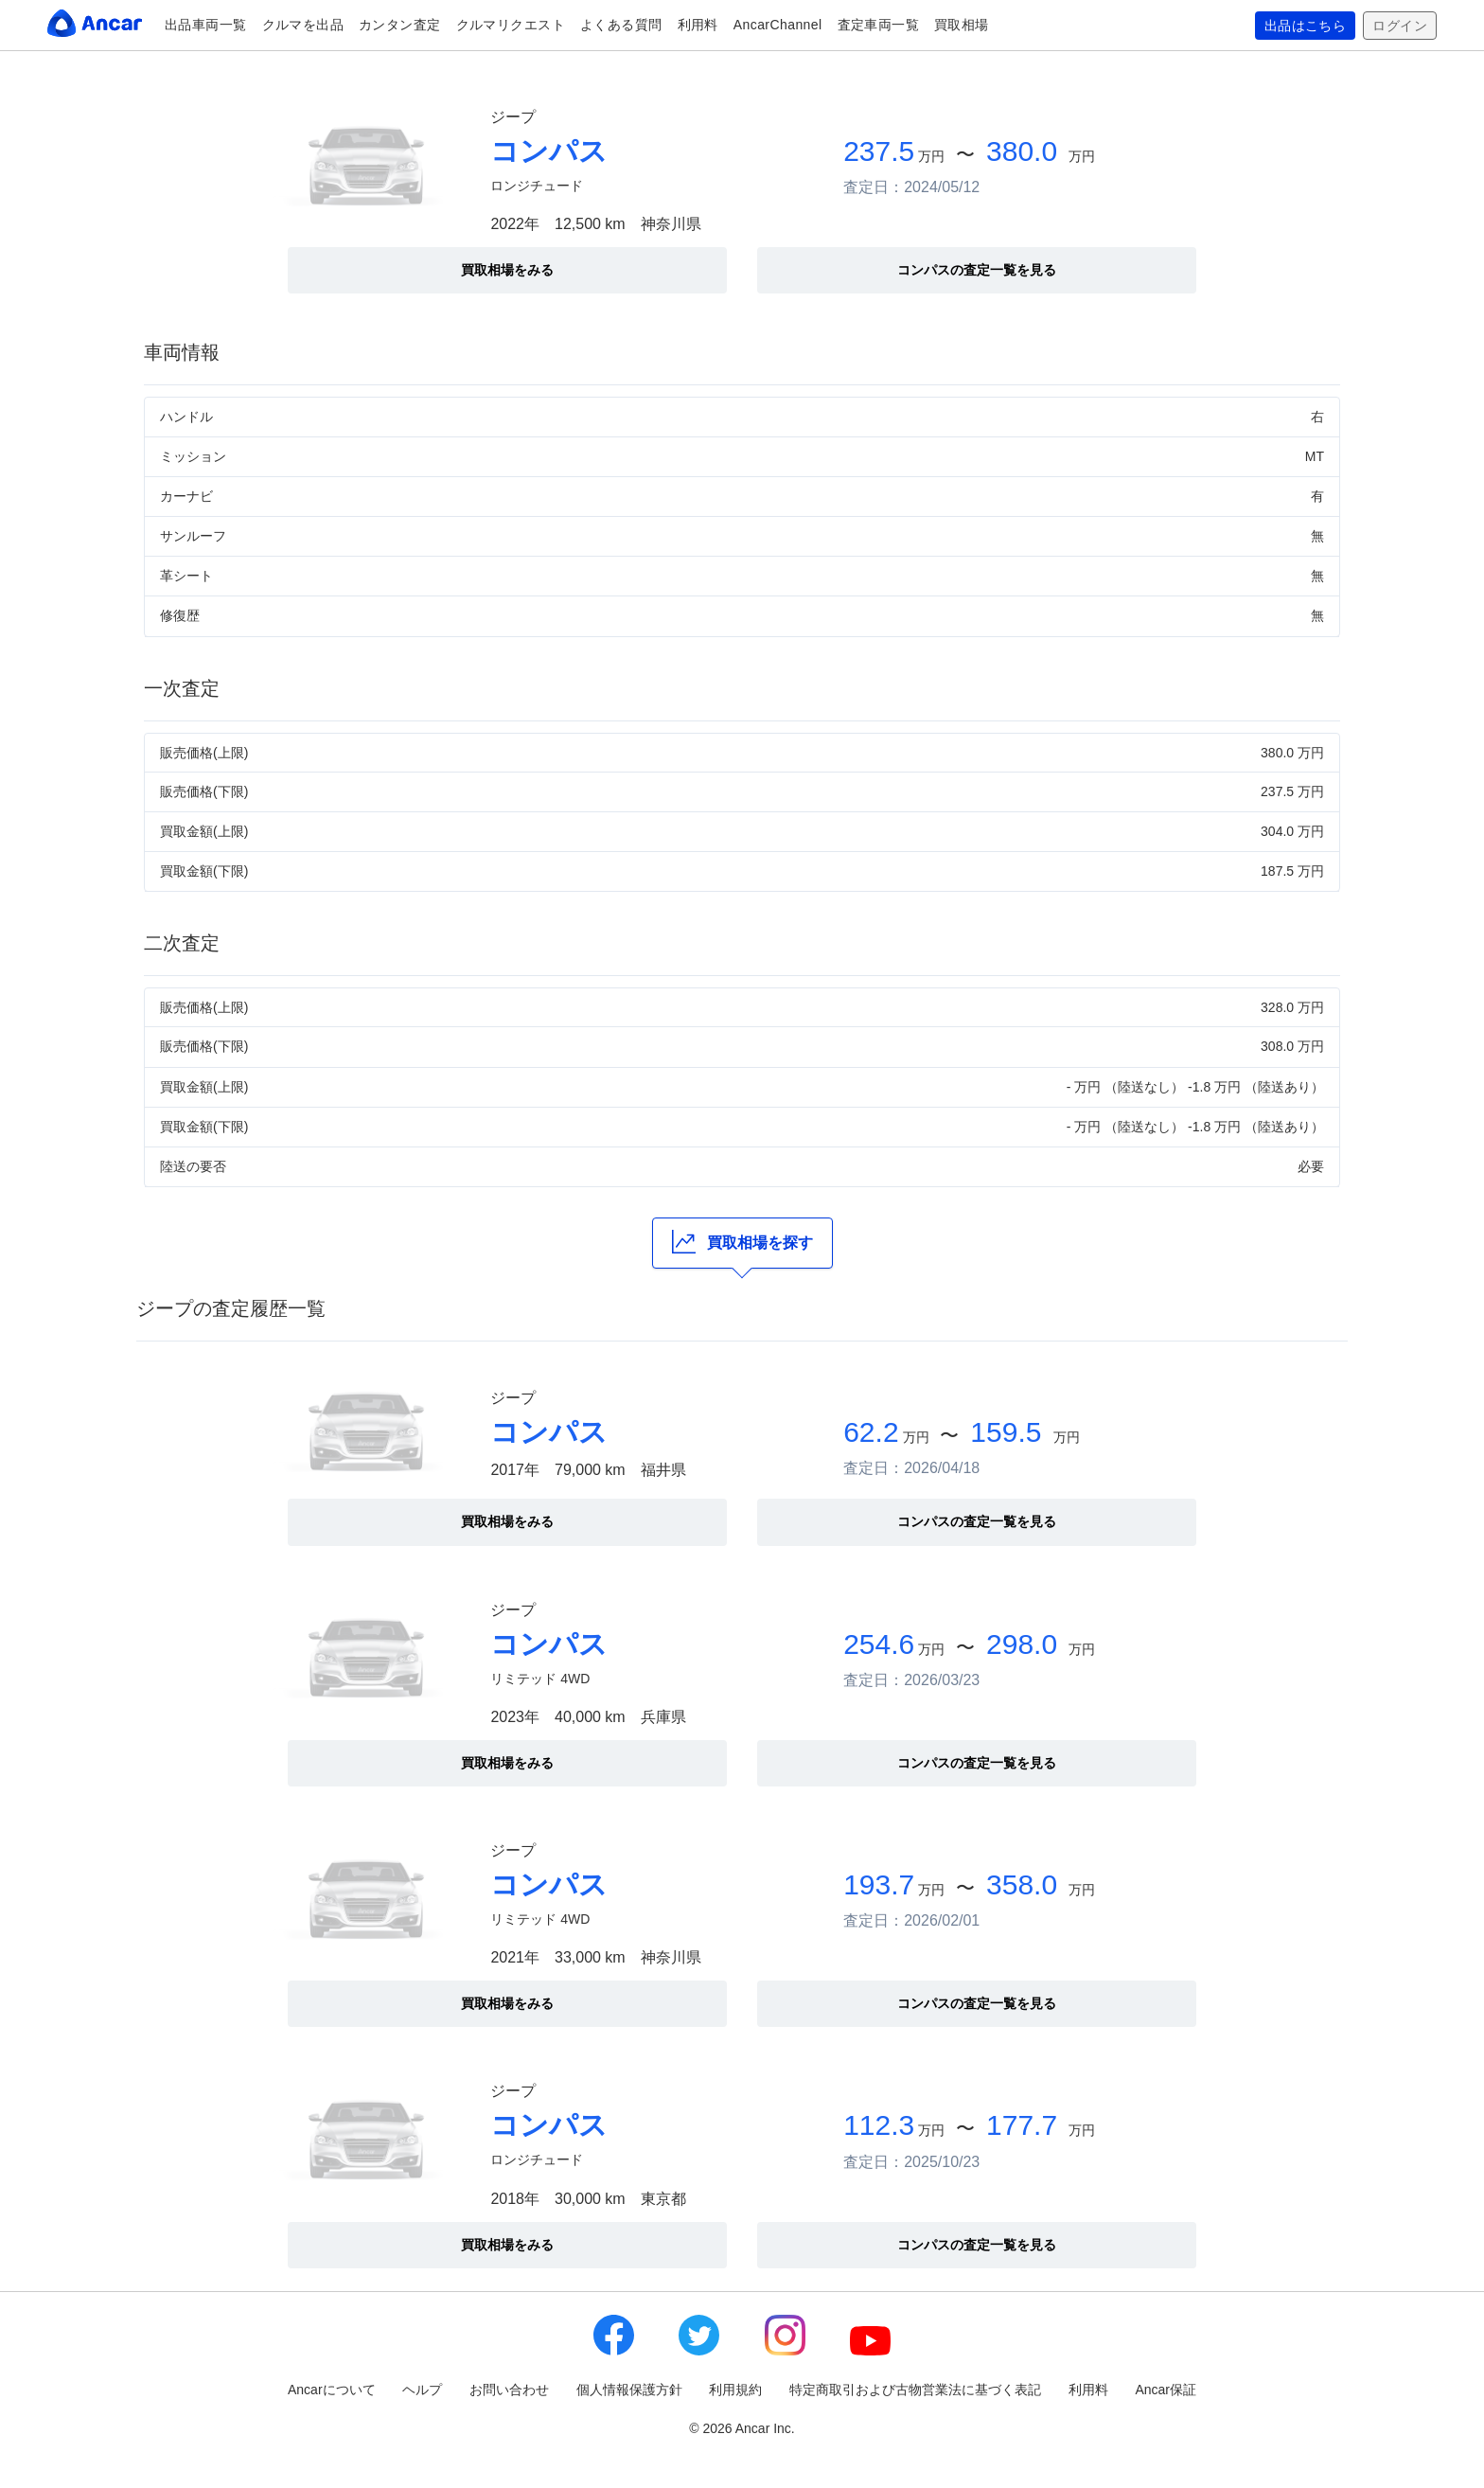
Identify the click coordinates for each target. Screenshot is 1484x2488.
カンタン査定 (400, 24)
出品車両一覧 (206, 24)
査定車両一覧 (879, 24)
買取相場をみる (507, 269)
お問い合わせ (509, 2389)
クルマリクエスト (510, 24)
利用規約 (735, 2389)
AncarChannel (777, 24)
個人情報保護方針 (629, 2389)
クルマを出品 (303, 24)
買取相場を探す (742, 1241)
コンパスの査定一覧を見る (976, 269)
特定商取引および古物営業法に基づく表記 (915, 2389)
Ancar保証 (1165, 2389)
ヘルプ (422, 2389)
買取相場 (961, 24)
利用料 (698, 24)
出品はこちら (1305, 25)
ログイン (1399, 25)
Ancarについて (332, 2389)
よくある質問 (621, 24)
